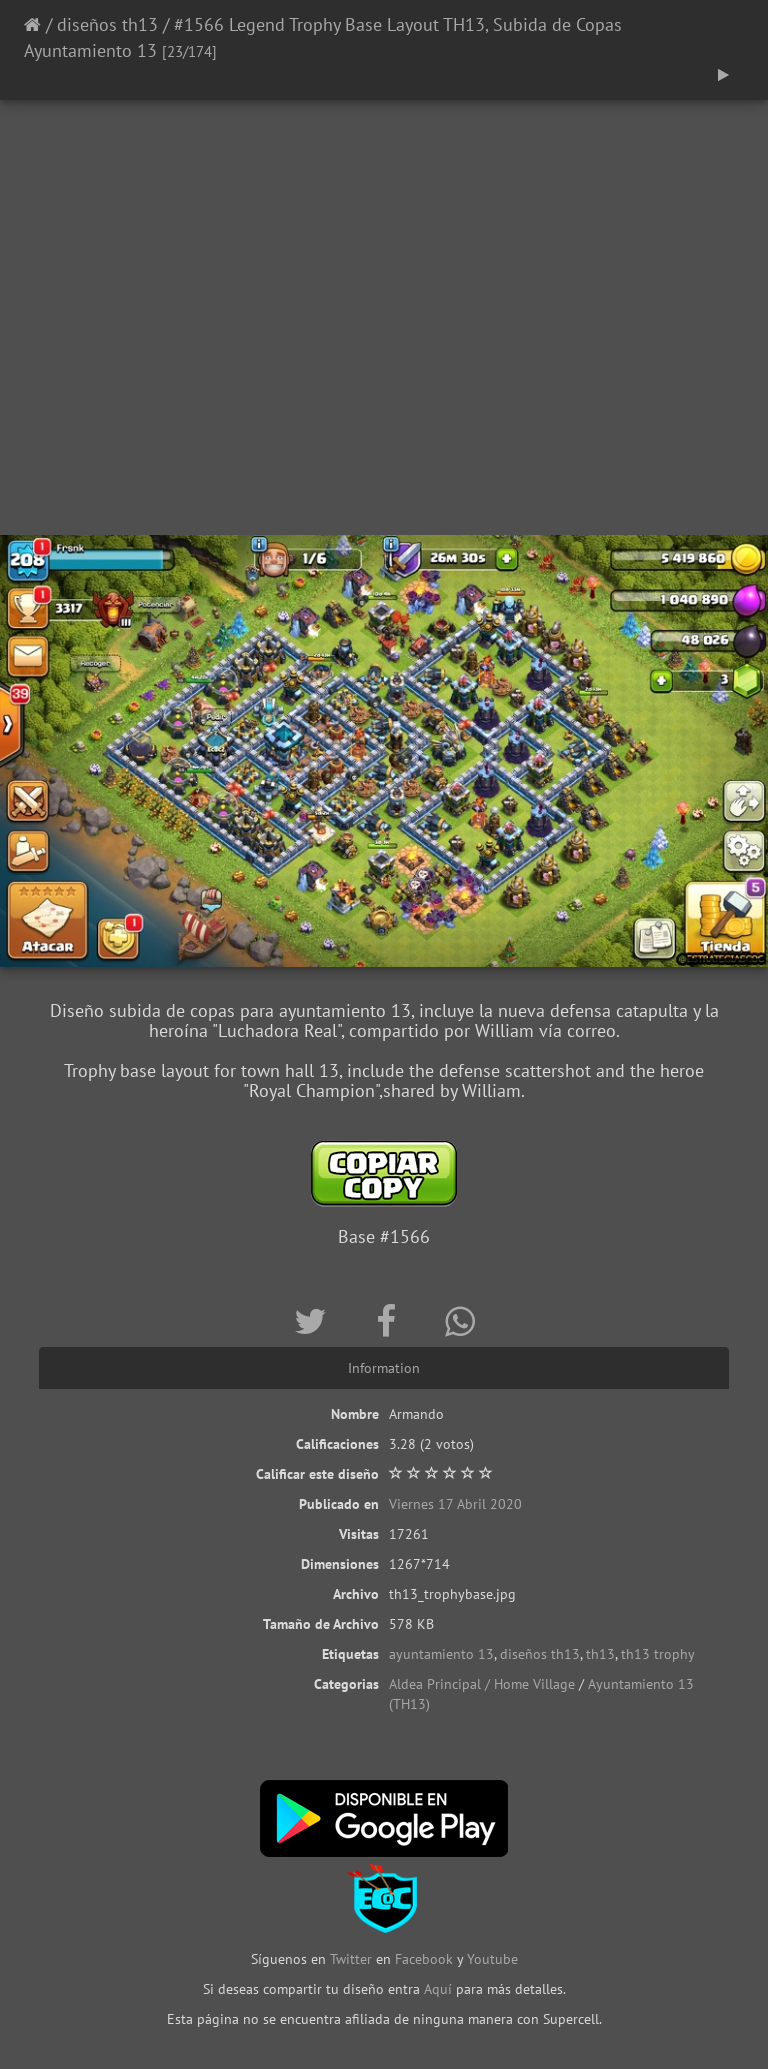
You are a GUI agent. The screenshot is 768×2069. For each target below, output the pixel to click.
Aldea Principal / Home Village (482, 1684)
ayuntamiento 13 (441, 1654)
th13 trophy (658, 1654)
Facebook (424, 1959)
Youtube (492, 1959)
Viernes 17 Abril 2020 (455, 1504)
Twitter (353, 1959)
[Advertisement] (384, 375)
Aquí (438, 1989)
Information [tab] (384, 1368)
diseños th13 (107, 24)
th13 (600, 1654)
